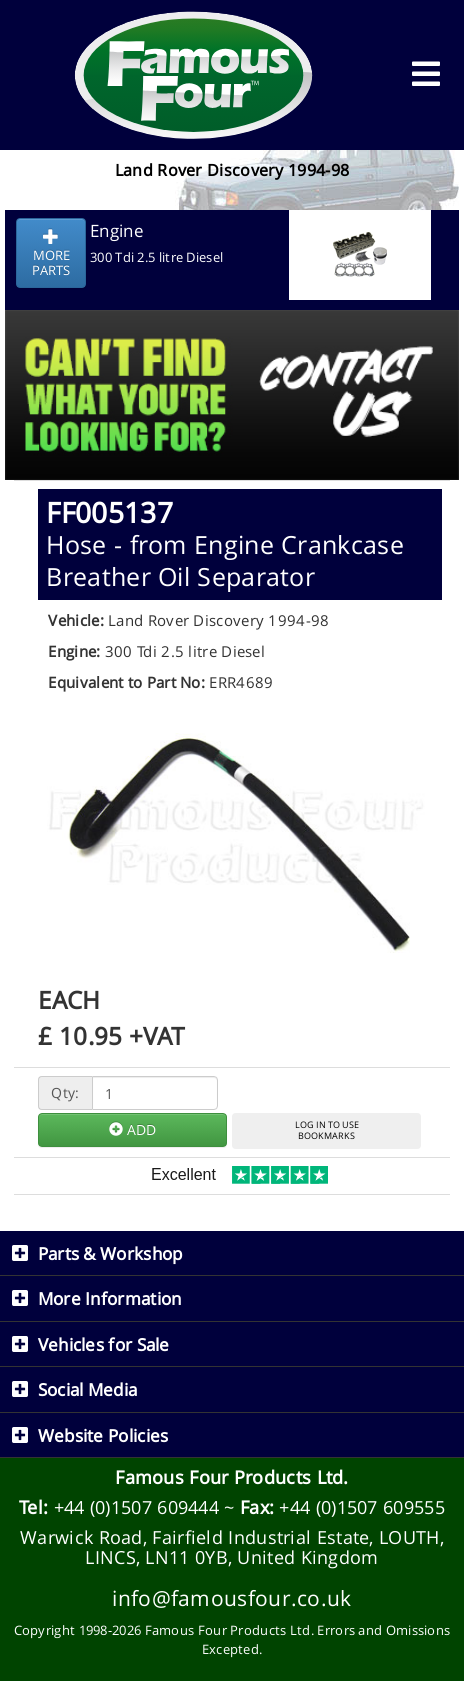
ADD (132, 1129)
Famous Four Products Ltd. (232, 1477)
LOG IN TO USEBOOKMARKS (327, 1130)
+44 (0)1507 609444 (136, 1507)
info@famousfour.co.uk (231, 1597)
